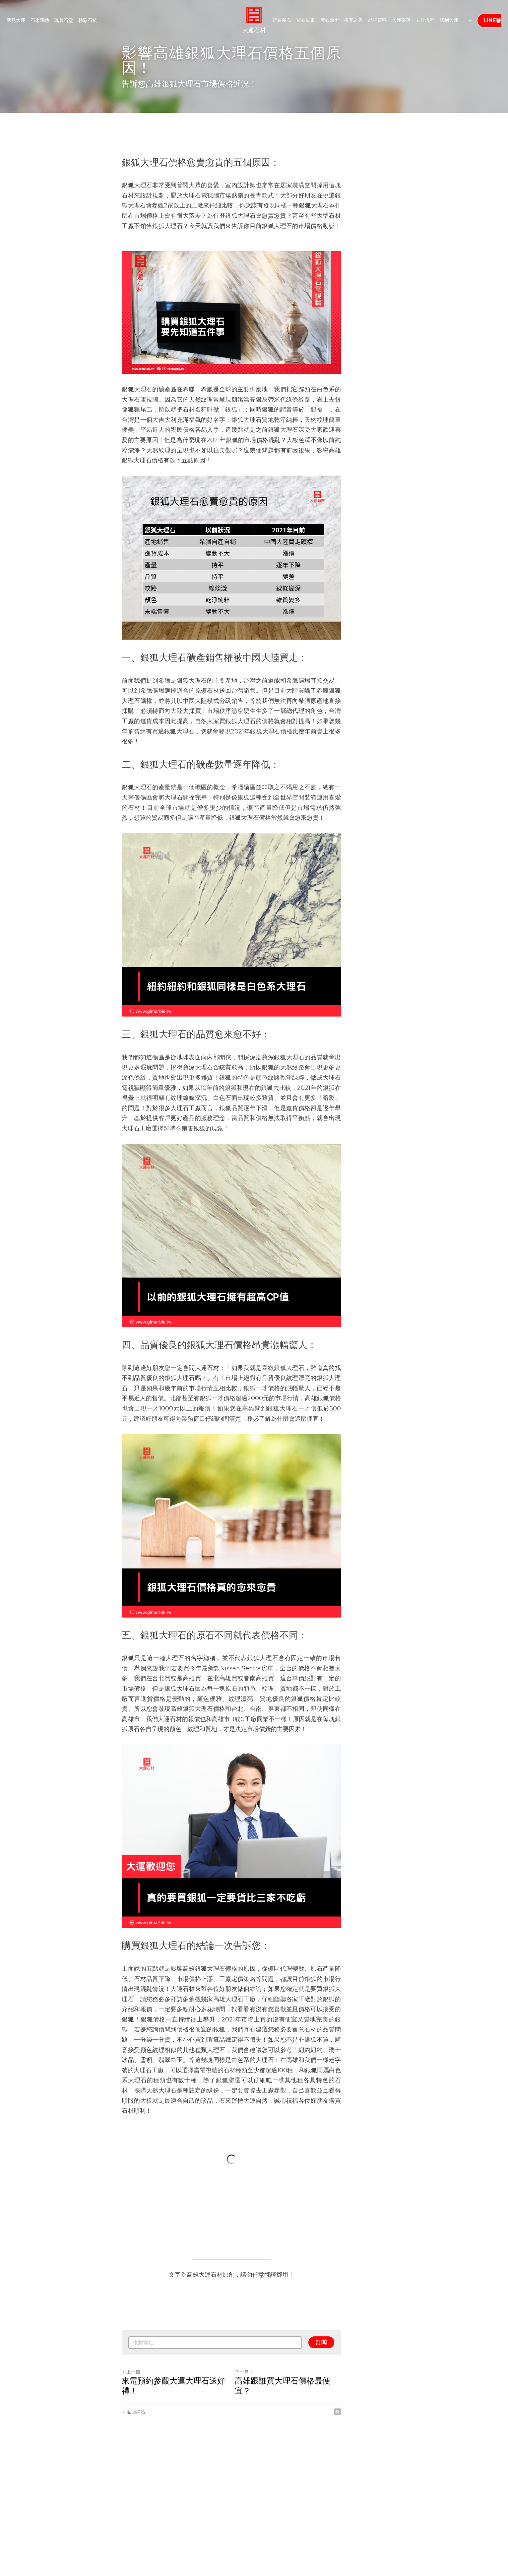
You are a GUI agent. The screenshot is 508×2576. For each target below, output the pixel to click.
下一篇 (266, 2506)
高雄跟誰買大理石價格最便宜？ (313, 2515)
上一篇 (131, 2506)
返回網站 (134, 2536)
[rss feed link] (382, 2536)
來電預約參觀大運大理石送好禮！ (181, 2515)
